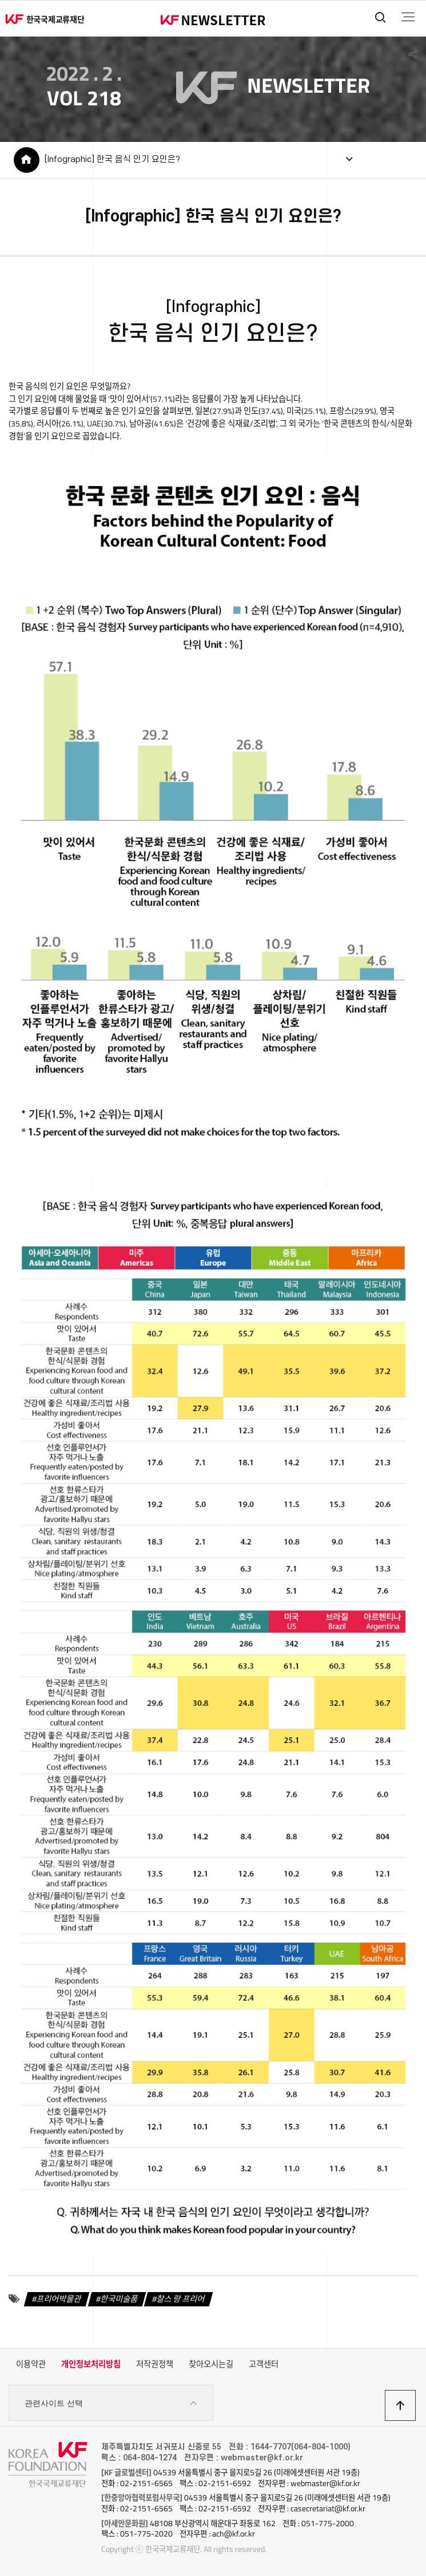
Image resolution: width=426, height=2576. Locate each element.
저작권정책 (154, 2364)
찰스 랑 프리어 (180, 2299)
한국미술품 (119, 2299)
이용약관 (31, 2364)
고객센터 (263, 2364)
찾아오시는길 (211, 2364)
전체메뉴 (408, 17)
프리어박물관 (59, 2299)
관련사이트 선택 (111, 2403)
